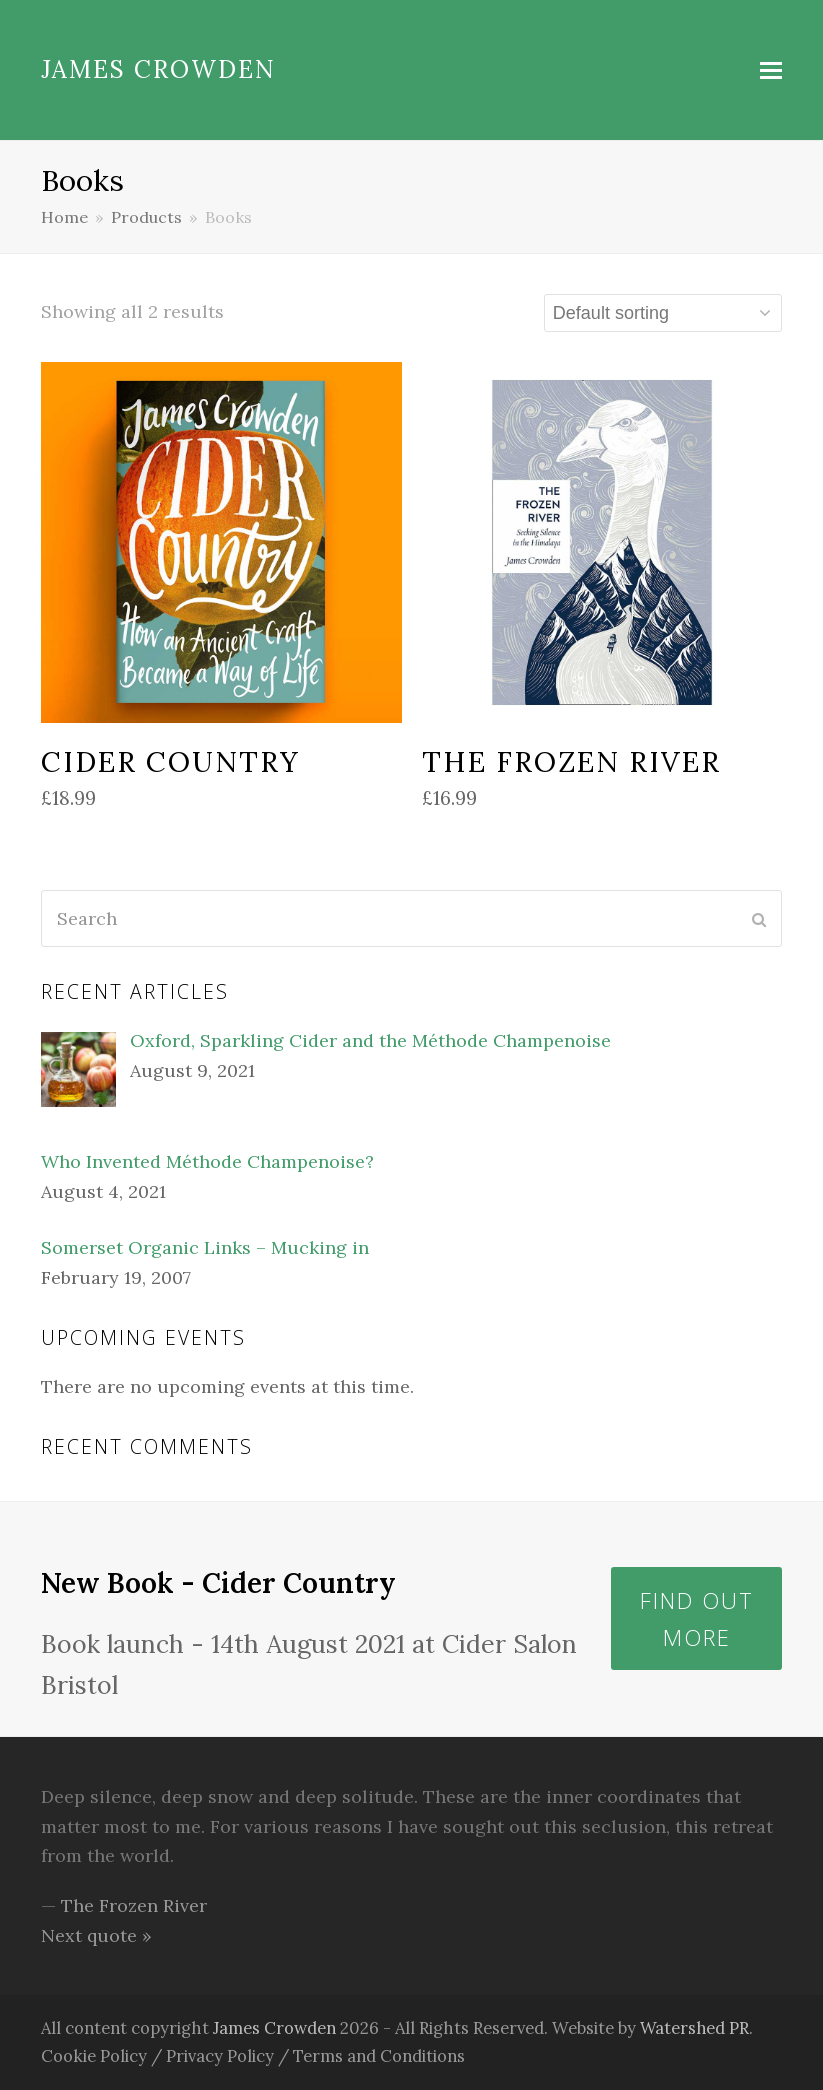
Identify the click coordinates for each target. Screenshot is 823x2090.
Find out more (697, 1618)
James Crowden (158, 69)
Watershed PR (695, 2028)
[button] (771, 70)
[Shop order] (663, 313)
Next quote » (96, 1935)
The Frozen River (134, 1905)
